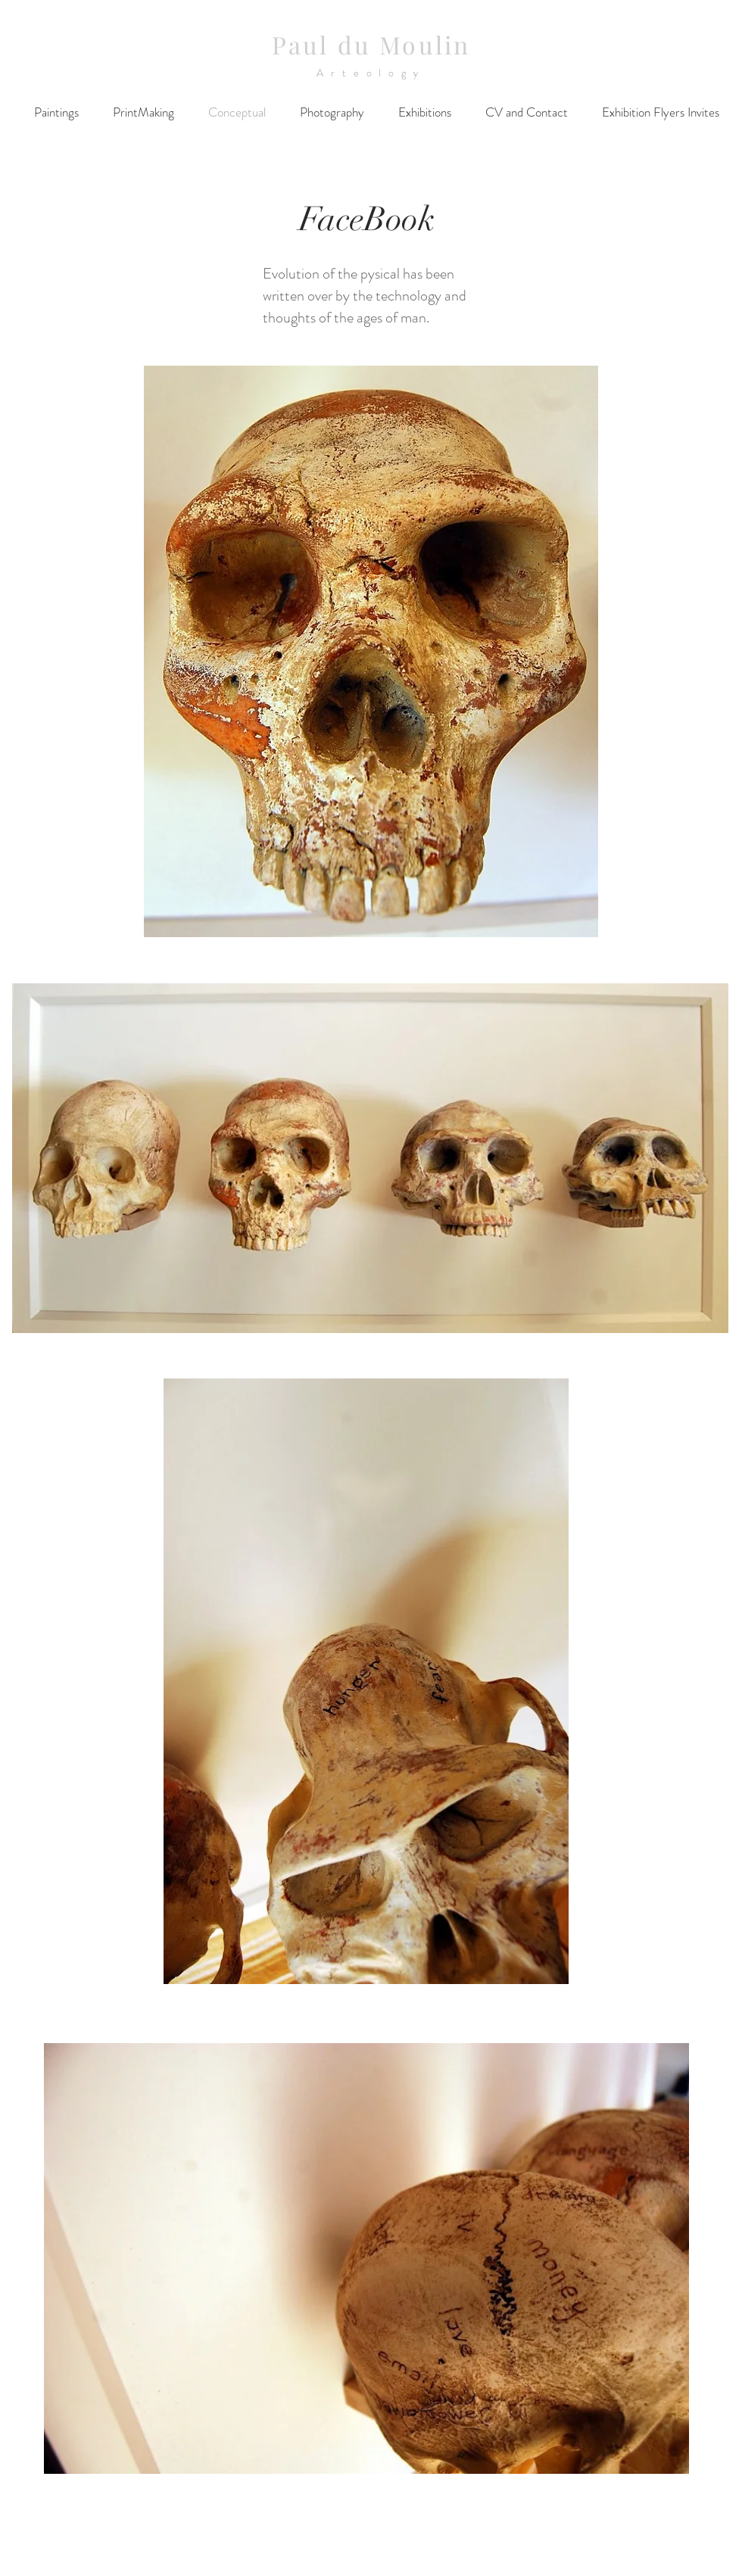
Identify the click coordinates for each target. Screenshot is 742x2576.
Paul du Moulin (371, 44)
